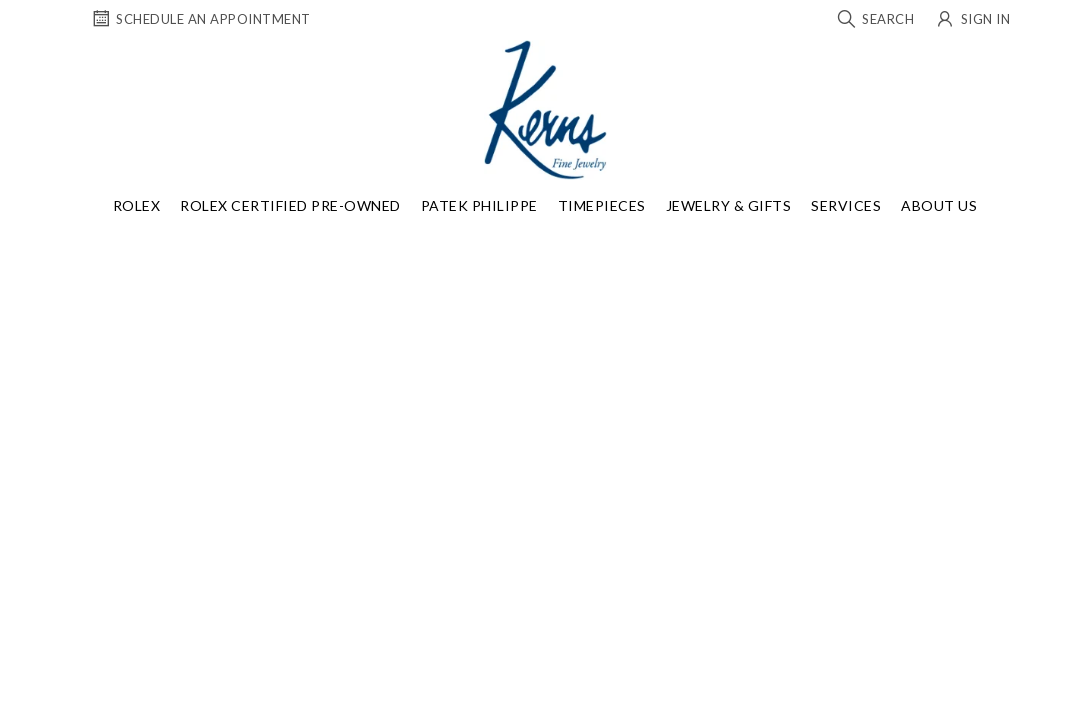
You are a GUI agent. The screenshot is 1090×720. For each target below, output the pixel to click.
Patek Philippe (479, 205)
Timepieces (602, 205)
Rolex (137, 205)
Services (846, 205)
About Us (939, 205)
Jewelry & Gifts (729, 205)
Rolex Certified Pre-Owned (290, 205)
